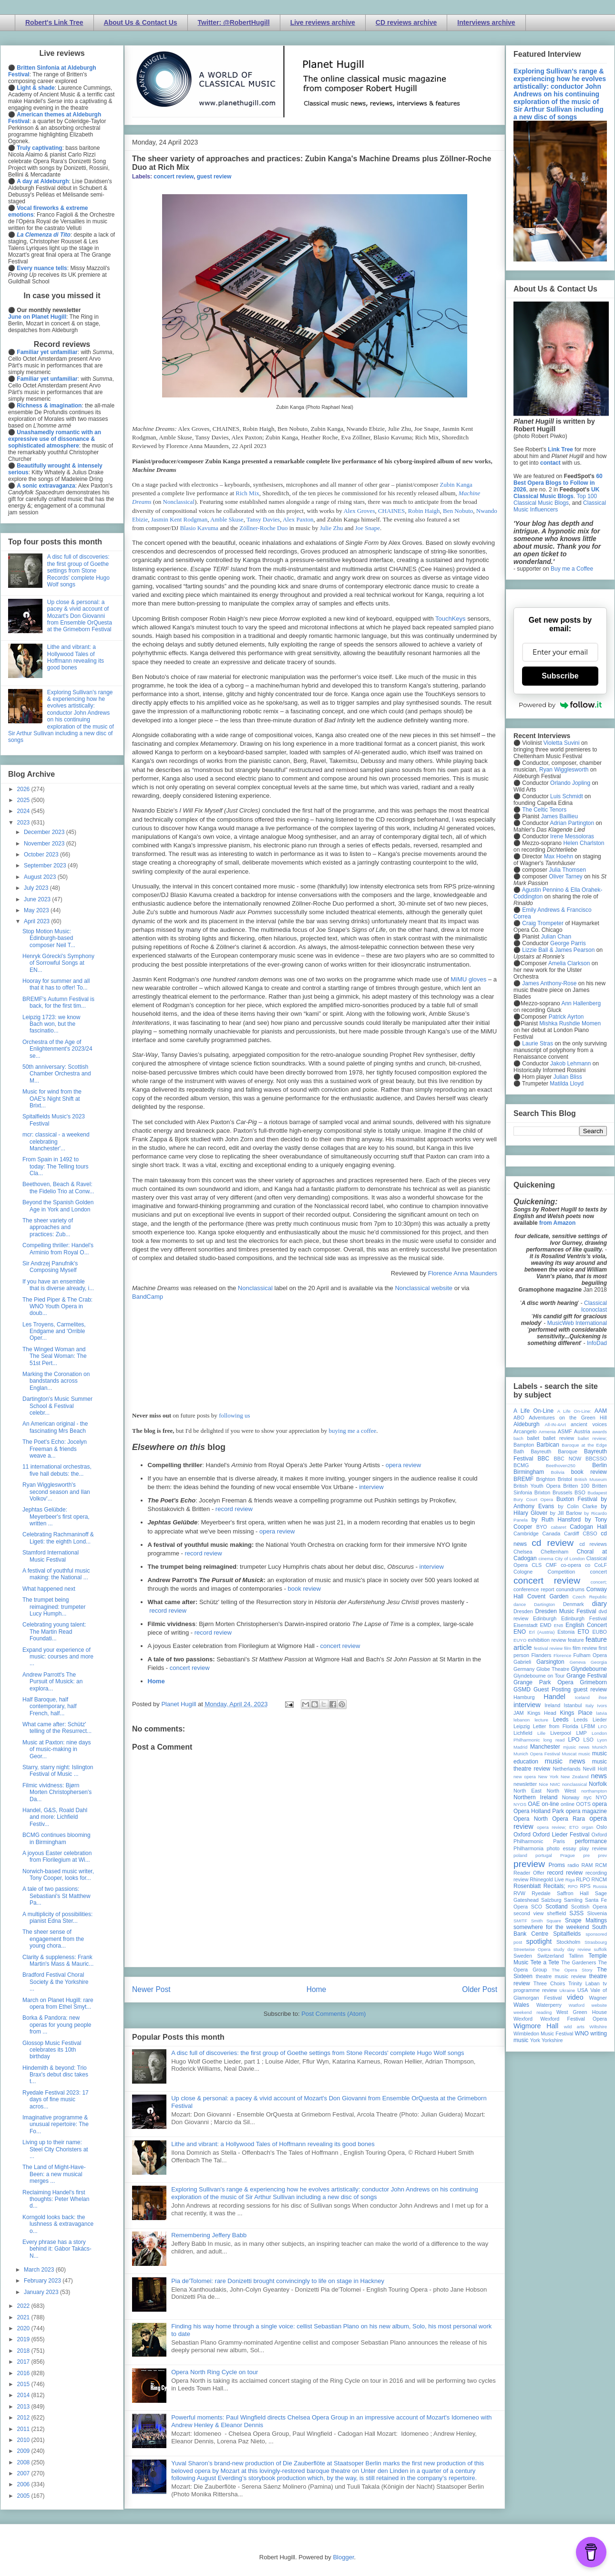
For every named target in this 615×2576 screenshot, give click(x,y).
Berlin (599, 1465)
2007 (24, 2473)
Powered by (560, 705)
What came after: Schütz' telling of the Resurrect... (57, 1727)
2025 (24, 800)
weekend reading (532, 2012)
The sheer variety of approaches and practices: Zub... (47, 1227)
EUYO (519, 1640)
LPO (573, 1739)
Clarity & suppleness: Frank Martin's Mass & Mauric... (57, 1960)
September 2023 (46, 865)
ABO (518, 1417)
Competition (561, 1572)
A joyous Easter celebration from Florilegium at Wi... (57, 1856)
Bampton (523, 1445)
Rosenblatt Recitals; (539, 1886)
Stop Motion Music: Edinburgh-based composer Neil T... (48, 938)
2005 (24, 2496)
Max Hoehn (558, 856)
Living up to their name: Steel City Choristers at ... (55, 2149)
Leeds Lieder (590, 1719)
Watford (576, 2005)
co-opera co (575, 1565)
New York (548, 1776)
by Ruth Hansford (556, 1519)
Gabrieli (522, 1662)
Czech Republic (590, 1596)
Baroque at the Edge (584, 1445)
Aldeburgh (526, 1424)
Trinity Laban (584, 1983)
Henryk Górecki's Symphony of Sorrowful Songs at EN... (58, 963)
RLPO (583, 1879)
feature (576, 1640)
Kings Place (576, 1713)
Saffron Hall (572, 1893)
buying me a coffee (353, 1430)
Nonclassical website (423, 1288)
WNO (582, 2033)
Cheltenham (554, 1551)
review (520, 1879)
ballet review (558, 1438)
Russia (600, 1886)
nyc (588, 1797)
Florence (562, 1655)
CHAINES (391, 510)
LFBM (588, 1726)
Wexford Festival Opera (573, 2019)
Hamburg (523, 1697)
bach (518, 1438)
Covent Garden (547, 1596)
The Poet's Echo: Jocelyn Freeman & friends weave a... (54, 1449)
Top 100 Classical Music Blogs (555, 499)
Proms (556, 1865)
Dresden (523, 1611)
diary (599, 1603)
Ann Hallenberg (581, 1003)
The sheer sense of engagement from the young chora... (53, 1939)
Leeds (561, 1719)
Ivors (602, 1705)
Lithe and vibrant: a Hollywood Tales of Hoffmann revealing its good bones (273, 2144)
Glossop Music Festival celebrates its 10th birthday (51, 2050)
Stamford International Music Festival (50, 1556)
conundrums (570, 1589)
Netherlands (566, 1769)
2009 (24, 2451)
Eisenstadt (525, 1625)
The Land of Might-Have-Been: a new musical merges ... (54, 2174)
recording (596, 1873)
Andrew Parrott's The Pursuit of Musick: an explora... (52, 1681)
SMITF (520, 1920)
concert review (174, 176)
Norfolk (598, 1784)
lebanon (521, 1719)
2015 (24, 2384)
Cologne (523, 1572)
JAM (518, 1713)
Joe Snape (367, 528)
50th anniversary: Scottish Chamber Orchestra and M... (56, 1074)
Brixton (542, 1492)
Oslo (601, 1827)
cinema (546, 1558)
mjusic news (576, 1747)
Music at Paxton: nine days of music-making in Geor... (56, 1749)
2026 (24, 789)
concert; (599, 1582)
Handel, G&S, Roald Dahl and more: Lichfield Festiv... (54, 1817)
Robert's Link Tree (54, 22)
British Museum (590, 1479)
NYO (601, 1797)
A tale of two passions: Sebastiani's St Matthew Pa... (56, 1896)
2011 (24, 2429)
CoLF (600, 1565)
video (575, 1997)
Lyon (602, 1739)
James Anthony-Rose (549, 983)
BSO (579, 1492)
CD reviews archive (406, 22)
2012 (24, 2417)
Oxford (522, 1834)
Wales (521, 2005)
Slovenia (597, 1913)
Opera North (530, 1818)
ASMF (565, 1431)
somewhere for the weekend (551, 1927)
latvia (601, 1713)
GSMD (522, 1689)
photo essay (561, 1848)
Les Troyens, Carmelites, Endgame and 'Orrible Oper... (54, 1331)
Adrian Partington (572, 823)
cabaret (558, 1527)
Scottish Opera (589, 1906)
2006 (24, 2484)
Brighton (545, 1479)
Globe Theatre (552, 1669)
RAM (587, 1865)
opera (599, 1804)
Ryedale (541, 1893)
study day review (572, 1949)
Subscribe (560, 676)
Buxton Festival (576, 1499)
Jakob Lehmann (570, 1063)
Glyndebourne (589, 1669)
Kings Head (541, 1713)
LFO (602, 1726)
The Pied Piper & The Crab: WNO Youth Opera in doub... (57, 1306)
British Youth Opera (536, 1486)
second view (528, 1913)
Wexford (523, 2019)
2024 (24, 811)
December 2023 (45, 832)
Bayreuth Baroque (554, 1451)
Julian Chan (556, 936)
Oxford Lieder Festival (561, 1834)
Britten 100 (576, 1486)
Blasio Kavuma (199, 528)
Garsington (550, 1661)
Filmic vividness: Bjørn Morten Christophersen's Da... (57, 1792)
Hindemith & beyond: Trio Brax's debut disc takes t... (55, 2075)
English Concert (586, 1625)
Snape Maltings (586, 1920)
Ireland (552, 1705)
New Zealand (575, 1776)
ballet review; (592, 1438)
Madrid (520, 1747)
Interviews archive (486, 22)
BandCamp (147, 1296)
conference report (533, 1589)
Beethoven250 (560, 1465)
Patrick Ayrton (566, 1016)
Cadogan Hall (588, 1526)
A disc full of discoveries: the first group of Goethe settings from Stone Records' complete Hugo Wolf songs (317, 2052)
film (567, 1648)
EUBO (599, 1632)
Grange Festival (586, 1675)
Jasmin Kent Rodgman (179, 519)
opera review (403, 1465)
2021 (24, 2317)
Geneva (578, 1662)
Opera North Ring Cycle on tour (214, 2372)
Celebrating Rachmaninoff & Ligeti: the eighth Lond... (58, 1537)
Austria (582, 1431)
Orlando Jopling (570, 783)
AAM (600, 1411)
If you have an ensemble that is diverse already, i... (58, 1285)
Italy (589, 1705)
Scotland (556, 1906)
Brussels (562, 1492)
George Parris (568, 943)
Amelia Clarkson (569, 963)
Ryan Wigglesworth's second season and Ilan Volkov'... (56, 1491)
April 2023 (37, 921)
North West (561, 1791)
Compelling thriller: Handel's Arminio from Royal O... (57, 1248)
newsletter (525, 1784)
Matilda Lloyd (567, 1083)
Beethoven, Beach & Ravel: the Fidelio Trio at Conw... (58, 1187)
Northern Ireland (535, 1797)
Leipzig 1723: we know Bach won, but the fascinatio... (51, 1024)
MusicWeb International (577, 1323)
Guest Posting (552, 1689)
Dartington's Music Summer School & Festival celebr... (57, 1406)
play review (593, 1848)
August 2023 (41, 877)
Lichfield (523, 1733)
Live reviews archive (322, 22)
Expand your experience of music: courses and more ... (57, 1657)
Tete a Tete (545, 1962)
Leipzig (521, 1726)
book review (304, 1588)
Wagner (598, 1998)
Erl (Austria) (542, 1632)
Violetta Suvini (561, 743)
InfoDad (597, 1343)
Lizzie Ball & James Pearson (558, 950)
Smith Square (546, 1920)
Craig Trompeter (543, 923)
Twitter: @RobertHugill (234, 22)
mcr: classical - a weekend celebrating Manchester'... (56, 1141)
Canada (551, 1533)
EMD (546, 1625)
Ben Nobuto (458, 510)
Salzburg (551, 1900)
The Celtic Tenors (544, 809)
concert (598, 1572)
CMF (551, 1565)
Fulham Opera (590, 1655)
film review (585, 1648)
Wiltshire (598, 2026)
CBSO (590, 1533)
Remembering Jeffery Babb (208, 2235)
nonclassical (574, 1784)
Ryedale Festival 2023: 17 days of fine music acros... (55, 2099)
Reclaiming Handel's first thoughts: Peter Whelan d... (55, 2199)
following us (234, 1415)
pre (586, 1855)
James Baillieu (559, 816)
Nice (543, 1784)
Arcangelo (525, 1431)
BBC (544, 1458)
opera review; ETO (557, 1827)
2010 (24, 2440)
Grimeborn (593, 1682)
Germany (523, 1669)
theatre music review (561, 1976)
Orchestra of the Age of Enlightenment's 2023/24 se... (57, 1049)
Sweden (522, 1956)
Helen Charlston (583, 843)
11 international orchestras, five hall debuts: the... (57, 1470)
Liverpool (560, 1733)
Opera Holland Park (538, 1811)
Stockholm (568, 1942)
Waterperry (549, 2005)
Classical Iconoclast (594, 1306)
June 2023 (38, 899)
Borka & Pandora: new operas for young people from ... (56, 2024)
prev (602, 1855)
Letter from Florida (555, 1726)
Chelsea (523, 1551)
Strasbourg (595, 1942)
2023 (24, 822)
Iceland (582, 1697)
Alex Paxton (298, 519)
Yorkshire (552, 2040)
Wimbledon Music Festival (543, 2033)
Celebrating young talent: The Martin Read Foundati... (54, 1631)
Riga (570, 1879)
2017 (24, 2361)
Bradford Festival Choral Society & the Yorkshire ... (55, 1981)
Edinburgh (544, 1618)
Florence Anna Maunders (462, 1273)
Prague (567, 1855)
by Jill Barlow (566, 1513)
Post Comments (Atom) (333, 2013)
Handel (554, 1696)
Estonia (565, 1632)
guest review (214, 176)
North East (527, 1791)
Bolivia (557, 1472)
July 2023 (37, 888)
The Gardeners (578, 1962)
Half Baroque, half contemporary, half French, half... (49, 1706)
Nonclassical (179, 501)
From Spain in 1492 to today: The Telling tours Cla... (55, 1166)
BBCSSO (596, 1458)
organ (588, 1827)
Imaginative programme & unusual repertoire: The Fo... (55, 2124)
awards (599, 1431)
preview (529, 1864)
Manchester (545, 1746)
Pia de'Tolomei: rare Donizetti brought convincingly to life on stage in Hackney (277, 2280)
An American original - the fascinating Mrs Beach (55, 1427)
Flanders (542, 1655)
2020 (24, 2328)
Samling (573, 1900)
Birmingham (528, 1472)
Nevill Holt (595, 1769)
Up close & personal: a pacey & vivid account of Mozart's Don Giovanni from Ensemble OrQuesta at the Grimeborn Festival (79, 616)
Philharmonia (528, 1848)
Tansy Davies (263, 519)
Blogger (343, 2557)
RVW (519, 1893)
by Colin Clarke (577, 1506)
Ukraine (567, 1990)
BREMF (523, 1479)
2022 (24, 2306)
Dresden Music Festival (565, 1611)
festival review (548, 1648)
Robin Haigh (424, 510)
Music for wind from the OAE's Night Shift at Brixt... (52, 1098)
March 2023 (40, 2269)
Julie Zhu (331, 528)
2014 (24, 2395)
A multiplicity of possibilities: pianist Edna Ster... (57, 1917)
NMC (555, 1784)
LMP (581, 1733)
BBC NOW (568, 1458)
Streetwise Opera (532, 1949)
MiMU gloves (468, 979)
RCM (601, 1865)
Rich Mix (247, 493)
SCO (536, 1906)
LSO (588, 1739)
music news (564, 1761)
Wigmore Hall (535, 2026)
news (599, 1776)
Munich (599, 1747)
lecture (541, 1719)
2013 (24, 2406)
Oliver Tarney (565, 876)
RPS (585, 1886)
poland (520, 1855)
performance (591, 1841)
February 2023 (43, 2280)
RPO (573, 1886)
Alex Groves (359, 510)
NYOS (519, 1804)
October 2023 (42, 854)
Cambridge (526, 1533)
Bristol (565, 1479)
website (599, 2005)
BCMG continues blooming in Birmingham (56, 1838)
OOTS (583, 1804)
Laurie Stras (537, 1043)
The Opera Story (572, 1969)
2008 (24, 2462)
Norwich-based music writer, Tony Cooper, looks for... (58, 1874)
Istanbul (573, 1705)
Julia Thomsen (567, 869)
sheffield (556, 1913)
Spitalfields (567, 1933)
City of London (570, 1558)
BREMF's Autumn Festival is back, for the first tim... (58, 1002)
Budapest (597, 1492)
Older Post (479, 1989)
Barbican (547, 1444)
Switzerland (550, 1956)
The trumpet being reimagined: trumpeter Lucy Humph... (53, 1606)
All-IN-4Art (555, 1424)
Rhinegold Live (547, 1879)
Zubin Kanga (456, 484)
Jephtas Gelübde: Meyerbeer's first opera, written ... (56, 1516)
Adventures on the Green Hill (568, 1417)
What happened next (48, 1588)
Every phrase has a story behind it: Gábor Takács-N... (57, 2249)
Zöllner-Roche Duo (263, 528)
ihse (602, 1697)
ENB (559, 1625)
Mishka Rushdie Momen (570, 1023)
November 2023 (45, 843)
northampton (594, 1791)
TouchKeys (450, 618)
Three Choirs (549, 1983)
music (584, 1753)
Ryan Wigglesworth (563, 769)
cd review (553, 1543)
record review (234, 1508)
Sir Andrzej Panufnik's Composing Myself (50, 1266)
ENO (519, 1631)
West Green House (581, 2012)
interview (371, 1487)
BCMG (521, 1465)
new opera (524, 1776)
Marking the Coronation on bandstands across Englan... (56, 1381)
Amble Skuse (227, 519)
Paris (559, 1841)
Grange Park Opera (543, 1682)
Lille (541, 1733)
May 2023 (37, 910)
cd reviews (593, 1544)
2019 (24, 2339)
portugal (543, 1855)
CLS (537, 1565)
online (567, 1804)
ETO (583, 1631)
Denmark (573, 1604)
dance (519, 1604)
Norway (571, 1797)
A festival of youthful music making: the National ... (56, 1574)
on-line (550, 1804)
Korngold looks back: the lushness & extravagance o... (57, 2224)
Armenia (547, 1431)
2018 (24, 2350)
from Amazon (557, 1223)
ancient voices (589, 1424)
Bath (518, 1451)
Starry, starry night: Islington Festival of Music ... (57, 1770)
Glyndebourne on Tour (538, 1676)
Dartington (544, 1604)
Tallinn (576, 1956)
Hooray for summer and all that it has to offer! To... (56, 984)
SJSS (576, 1913)
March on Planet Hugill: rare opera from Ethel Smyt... (57, 2003)
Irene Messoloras (572, 836)
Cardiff (571, 1533)
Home (156, 1681)
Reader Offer (528, 1873)
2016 (24, 2373)
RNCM (599, 1879)
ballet (533, 1438)
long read (554, 1739)
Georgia (599, 1662)
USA (582, 1990)
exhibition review (547, 1640)
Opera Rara (568, 1818)
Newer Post (151, 1989)
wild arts (574, 2026)
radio (573, 1865)
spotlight (539, 1941)
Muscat (569, 1753)
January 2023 (42, 2292)
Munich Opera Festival (536, 1753)
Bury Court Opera (533, 1499)
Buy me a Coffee (572, 568)
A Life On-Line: (574, 1411)
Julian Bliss (568, 1077)
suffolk (600, 1949)
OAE (534, 1804)
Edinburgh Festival (584, 1618)
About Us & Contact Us (140, 22)
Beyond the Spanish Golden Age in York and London (57, 1205)
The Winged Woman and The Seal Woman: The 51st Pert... (54, 1356)
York (535, 2040)
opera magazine (586, 1811)
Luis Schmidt (566, 796)
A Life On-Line (533, 1411)
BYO (541, 1527)
